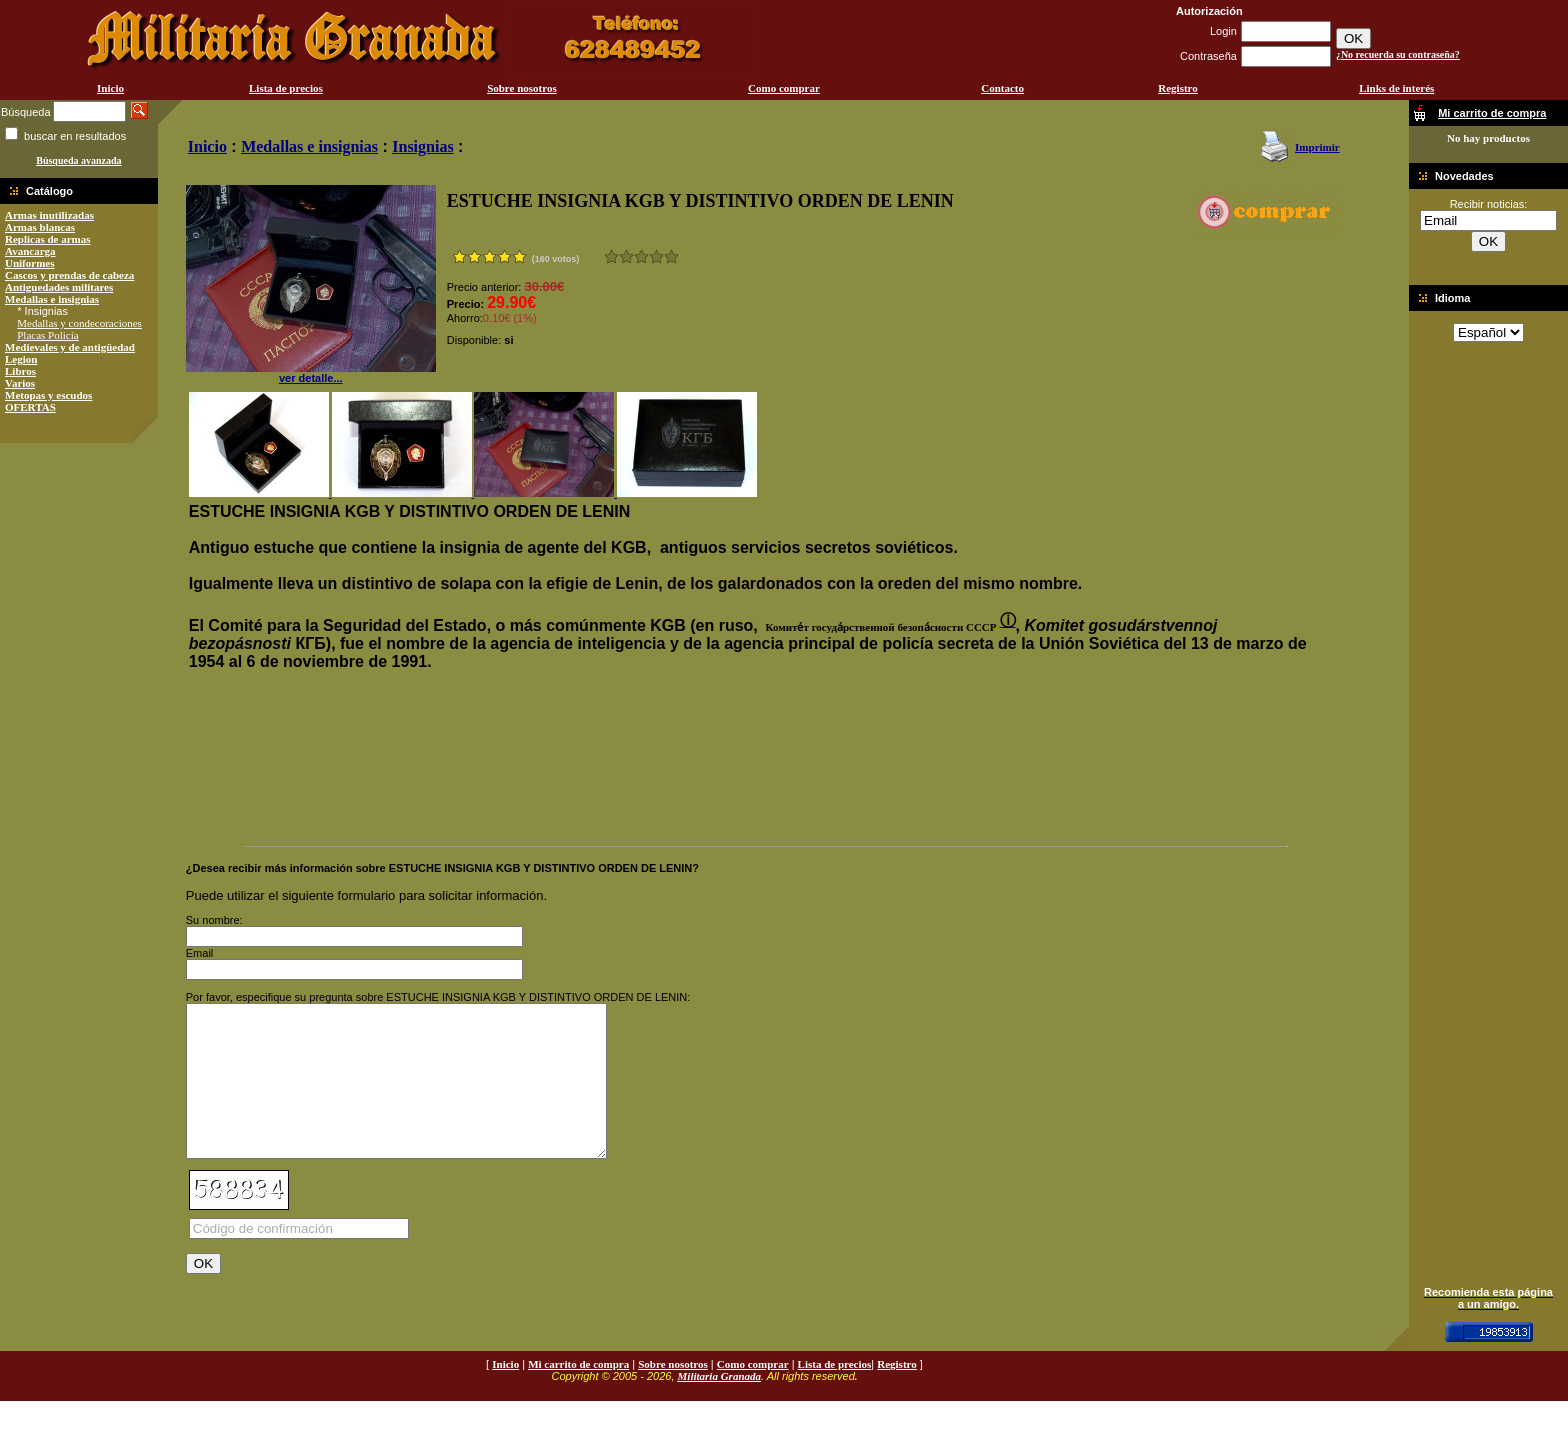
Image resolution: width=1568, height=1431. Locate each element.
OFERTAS (30, 407)
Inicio (110, 88)
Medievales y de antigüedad (70, 347)
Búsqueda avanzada (78, 160)
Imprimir (1317, 147)
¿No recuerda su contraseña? (1398, 54)
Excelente (671, 256)
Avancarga (30, 251)
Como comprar (784, 88)
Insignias (422, 146)
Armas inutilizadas (49, 215)
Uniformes (30, 263)
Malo (626, 256)
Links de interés (1396, 88)
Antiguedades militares (59, 287)
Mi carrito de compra (578, 1394)
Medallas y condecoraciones (79, 323)
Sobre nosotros (522, 88)
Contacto (1002, 88)
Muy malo (611, 256)
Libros (20, 371)
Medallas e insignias (52, 299)
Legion (21, 359)
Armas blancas (40, 227)
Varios (20, 383)
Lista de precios (286, 88)
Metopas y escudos (48, 395)
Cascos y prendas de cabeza (69, 275)
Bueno (641, 256)
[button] (879, 627)
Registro (1178, 88)
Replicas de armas (48, 239)
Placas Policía (47, 335)
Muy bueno (656, 256)
